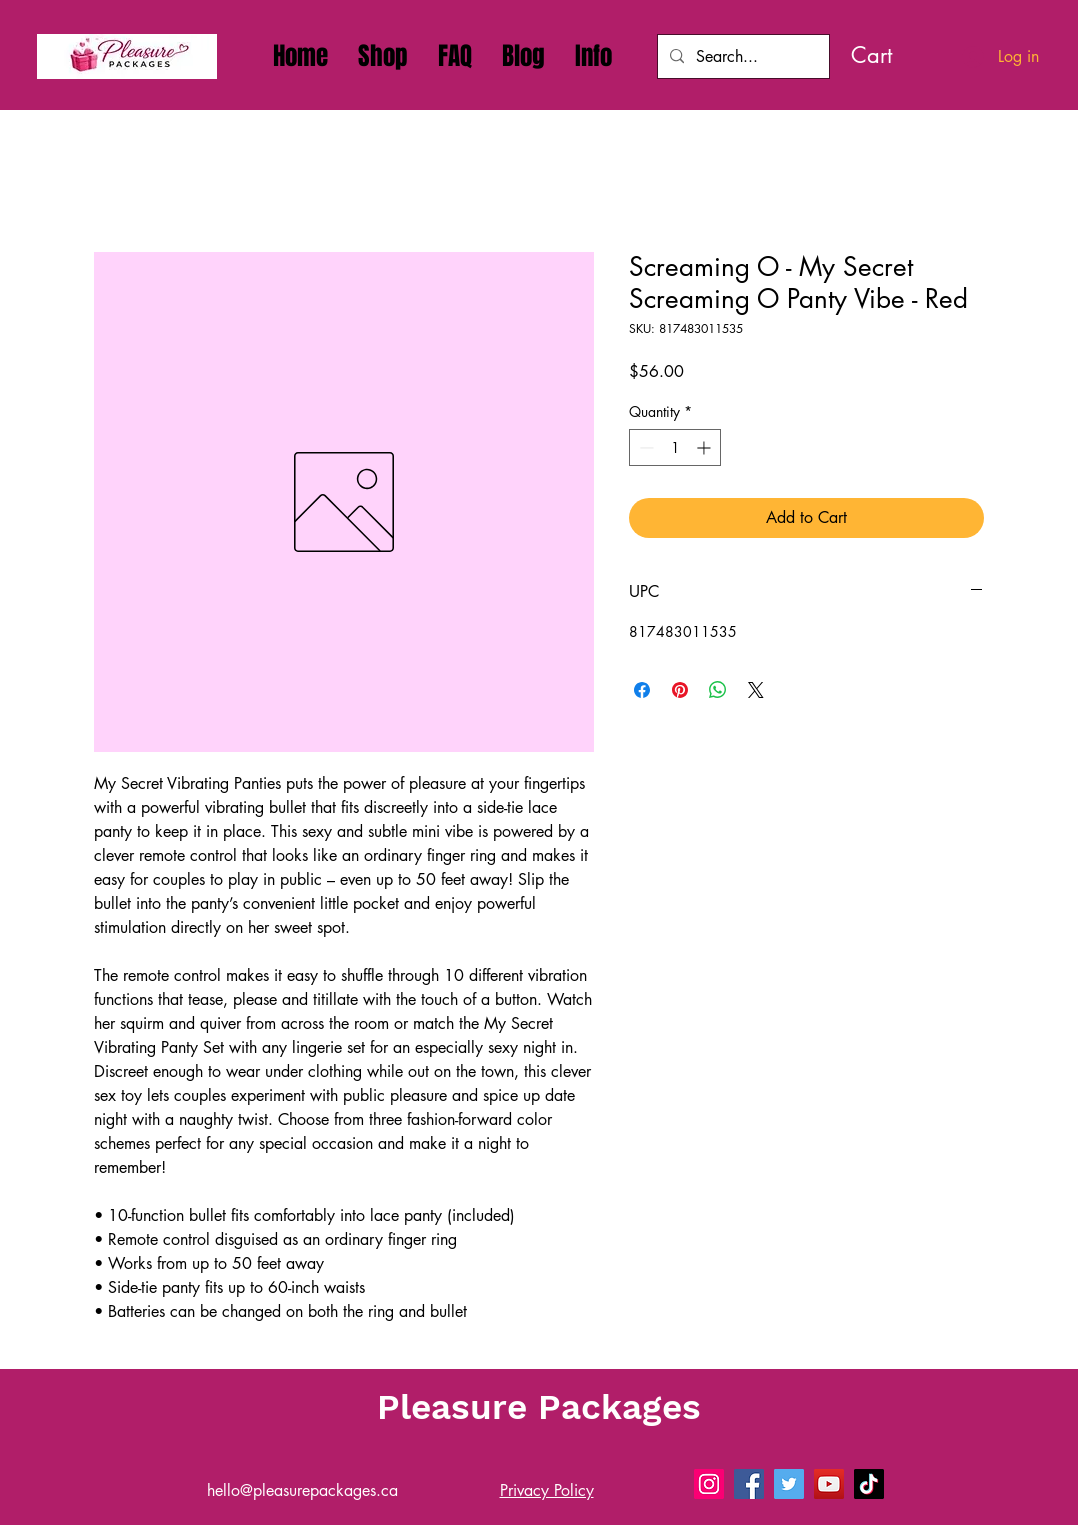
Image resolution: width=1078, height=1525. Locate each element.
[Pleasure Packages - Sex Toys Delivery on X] (789, 1484)
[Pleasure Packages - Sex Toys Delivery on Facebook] (749, 1484)
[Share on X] (756, 690)
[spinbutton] (675, 447)
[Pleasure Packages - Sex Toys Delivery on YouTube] (829, 1484)
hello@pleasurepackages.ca (302, 1490)
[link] (895, 55)
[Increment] (705, 447)
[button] (593, 56)
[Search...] (741, 56)
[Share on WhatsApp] (718, 690)
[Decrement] (644, 447)
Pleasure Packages (539, 1407)
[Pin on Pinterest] (680, 690)
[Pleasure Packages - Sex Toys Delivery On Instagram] (709, 1484)
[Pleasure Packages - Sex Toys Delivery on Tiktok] (869, 1484)
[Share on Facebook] (642, 690)
